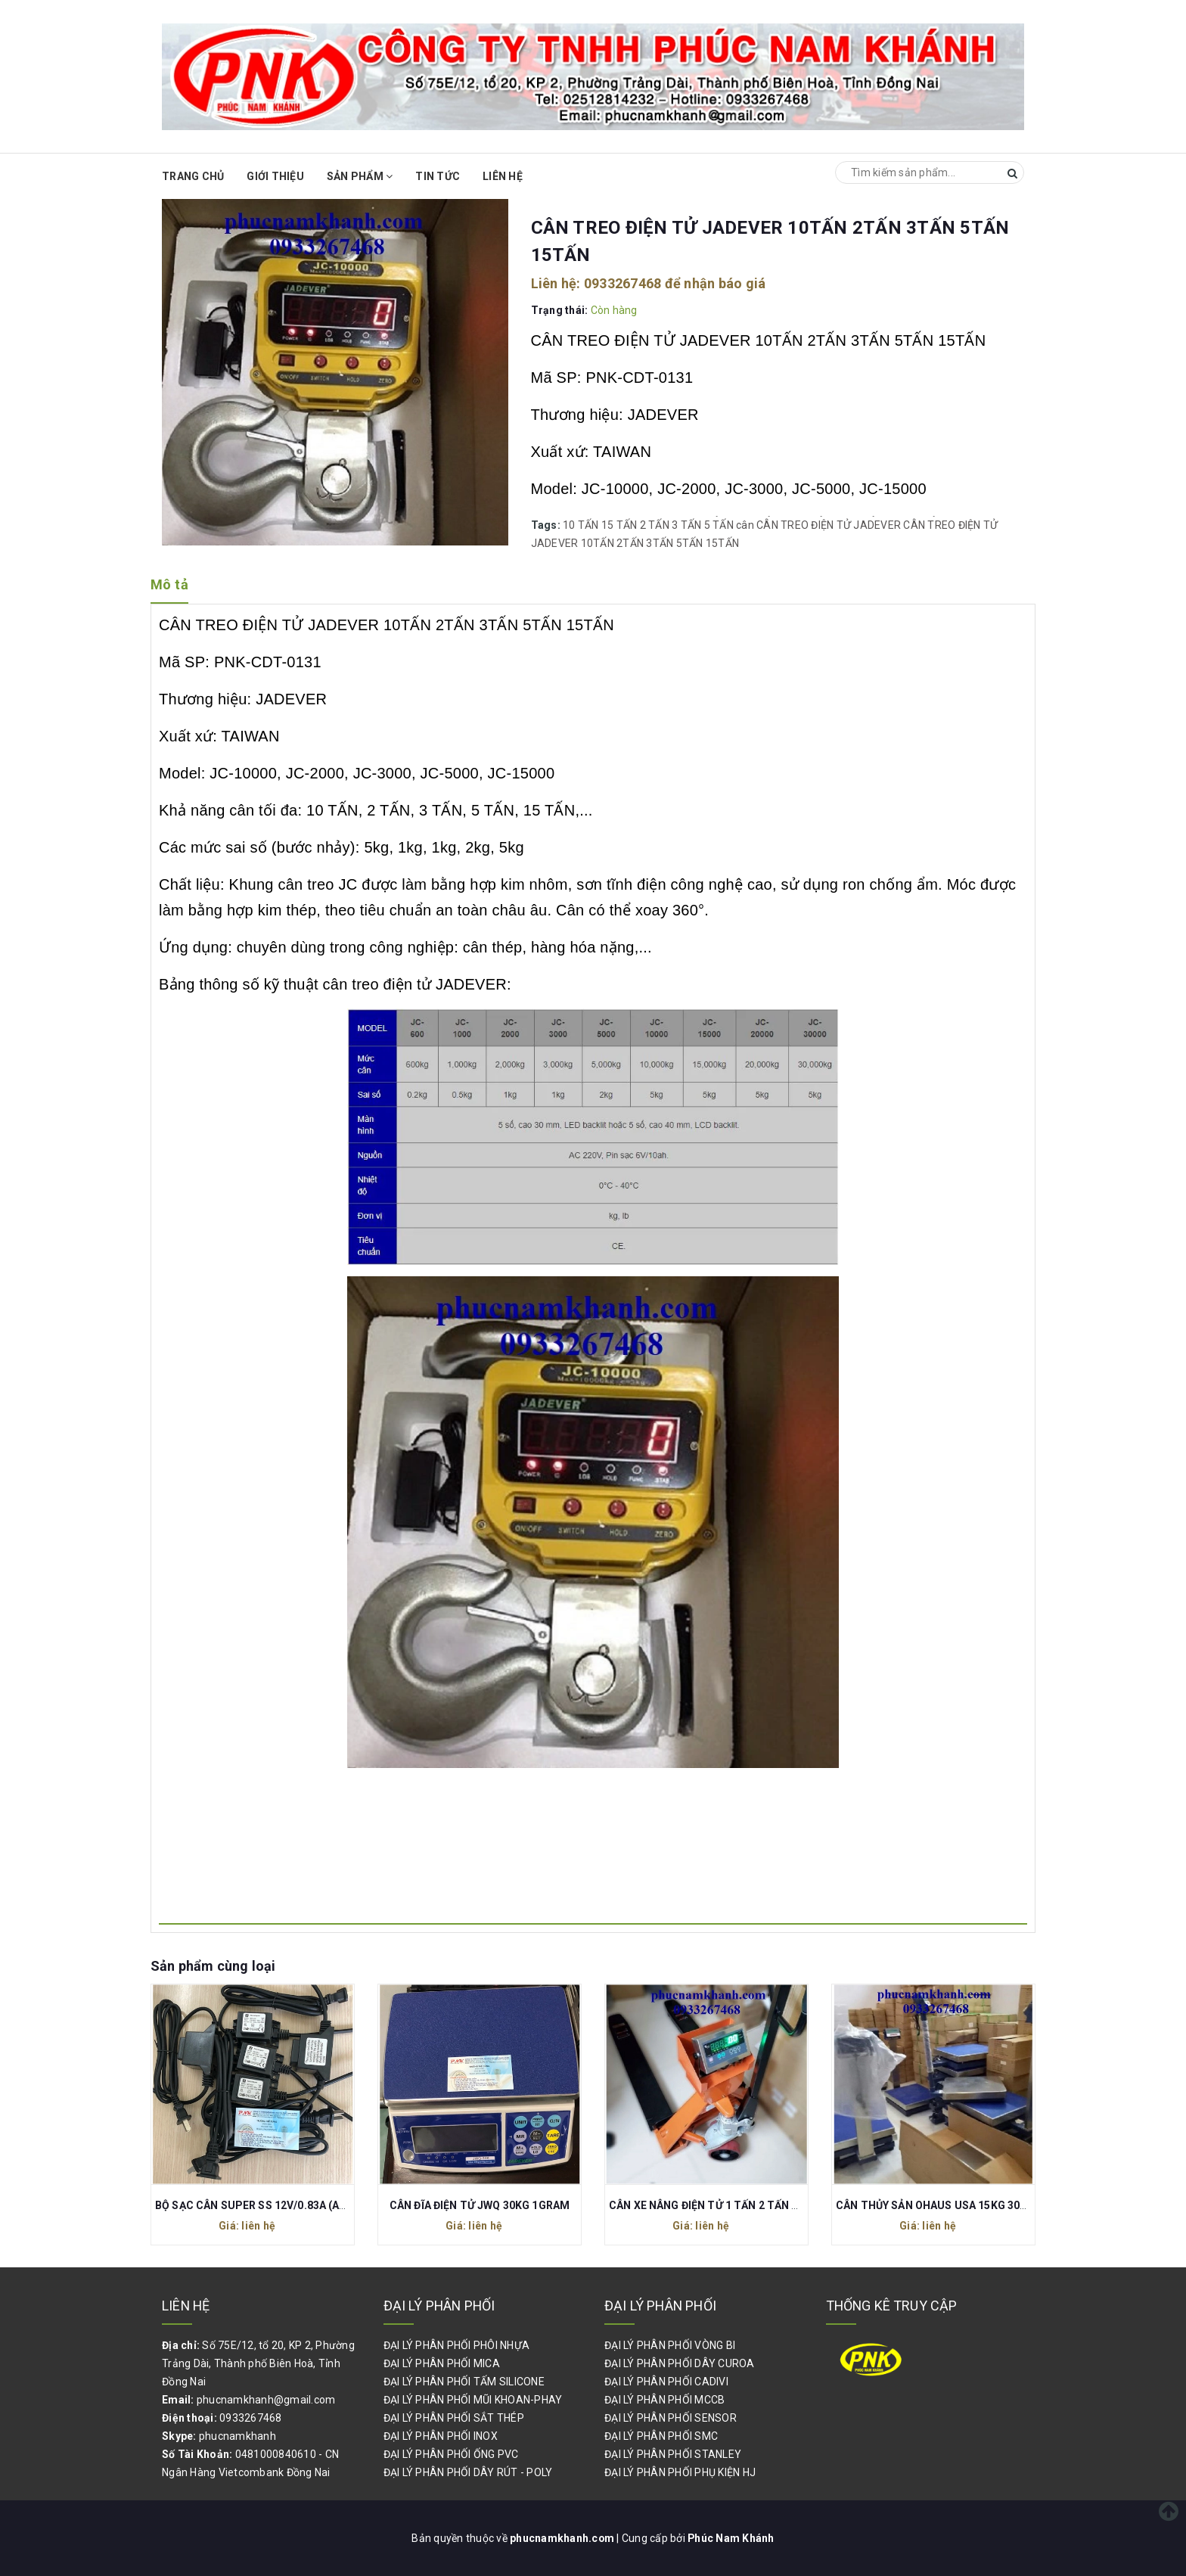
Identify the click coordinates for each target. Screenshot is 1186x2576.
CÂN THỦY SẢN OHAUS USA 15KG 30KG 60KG (949, 2205)
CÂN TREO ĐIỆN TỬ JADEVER (828, 525)
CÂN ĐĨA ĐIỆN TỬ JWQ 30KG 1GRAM (480, 2205)
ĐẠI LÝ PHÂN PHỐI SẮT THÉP (453, 2418)
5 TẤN (719, 525)
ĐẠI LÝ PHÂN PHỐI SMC (661, 2436)
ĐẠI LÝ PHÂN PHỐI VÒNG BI (669, 2345)
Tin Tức (437, 176)
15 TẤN (619, 525)
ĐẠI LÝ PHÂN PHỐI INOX (440, 2436)
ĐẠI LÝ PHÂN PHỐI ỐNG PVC (451, 2454)
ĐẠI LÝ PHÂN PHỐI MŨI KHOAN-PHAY (473, 2400)
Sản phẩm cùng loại (213, 1966)
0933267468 (623, 283)
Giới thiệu (275, 176)
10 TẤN (581, 525)
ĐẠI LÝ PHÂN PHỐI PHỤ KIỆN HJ (680, 2472)
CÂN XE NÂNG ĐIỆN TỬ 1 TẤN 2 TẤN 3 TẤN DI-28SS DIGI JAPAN (768, 2205)
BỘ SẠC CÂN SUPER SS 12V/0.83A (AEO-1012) (271, 2205)
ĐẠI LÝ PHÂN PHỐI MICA (441, 2363)
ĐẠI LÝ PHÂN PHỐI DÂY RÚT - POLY (468, 2472)
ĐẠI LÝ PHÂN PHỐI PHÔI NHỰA (456, 2345)
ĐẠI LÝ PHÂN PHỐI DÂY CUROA (679, 2363)
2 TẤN (654, 525)
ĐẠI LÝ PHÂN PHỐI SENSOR (670, 2418)
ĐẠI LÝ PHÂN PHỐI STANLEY (672, 2454)
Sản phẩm (360, 176)
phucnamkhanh (237, 2436)
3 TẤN (686, 525)
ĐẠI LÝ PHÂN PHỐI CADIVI (666, 2382)
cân (745, 525)
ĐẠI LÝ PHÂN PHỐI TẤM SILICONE (464, 2382)
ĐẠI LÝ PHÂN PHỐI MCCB (664, 2400)
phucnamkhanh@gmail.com (266, 2400)
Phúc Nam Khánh (731, 2538)
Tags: (547, 525)
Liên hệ (503, 176)
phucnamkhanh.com (562, 2538)
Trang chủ (193, 176)
